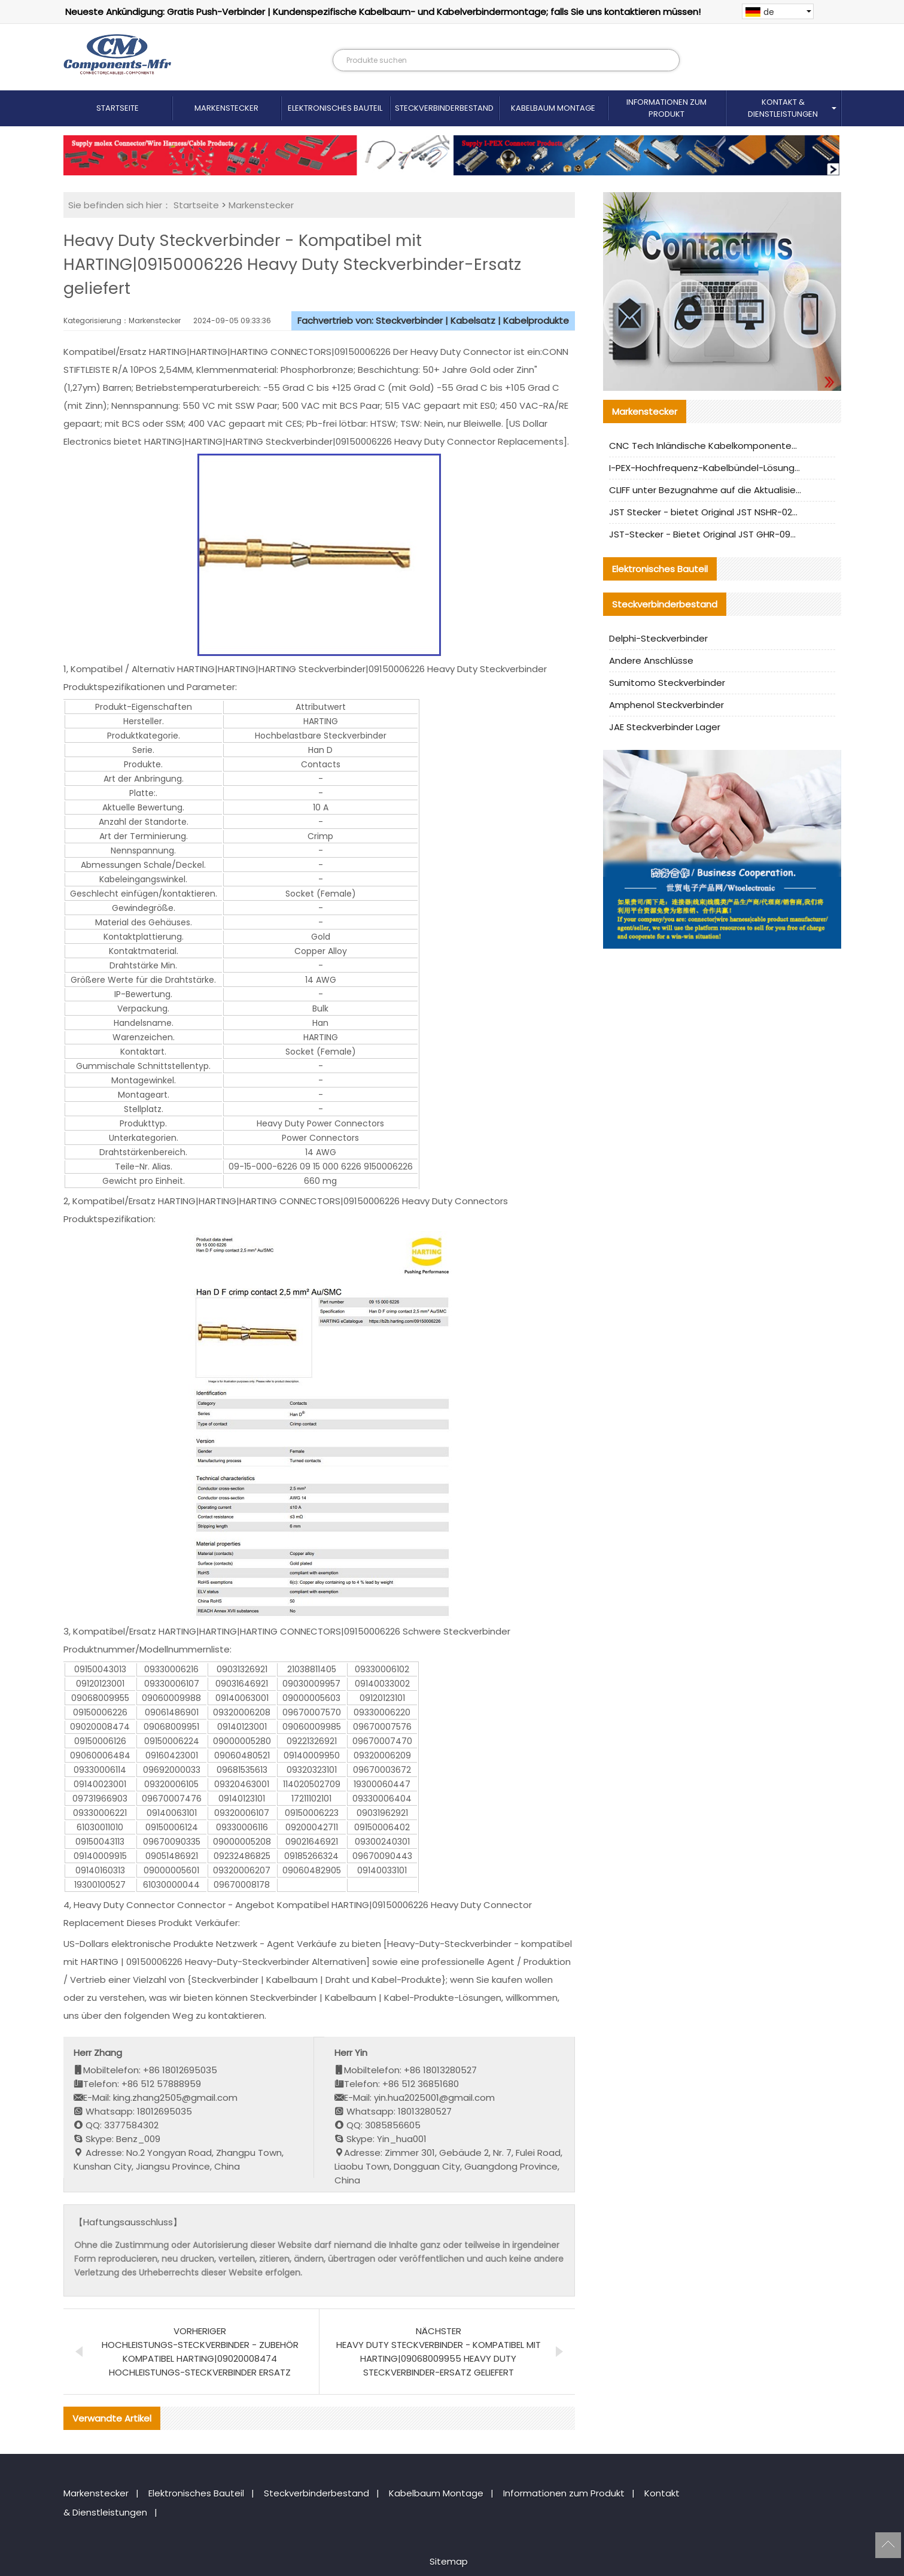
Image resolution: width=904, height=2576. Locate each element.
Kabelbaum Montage (553, 108)
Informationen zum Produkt (666, 108)
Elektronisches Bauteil (335, 108)
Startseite (117, 108)
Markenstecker (226, 108)
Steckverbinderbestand (444, 108)
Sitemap (449, 2561)
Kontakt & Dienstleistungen (783, 108)
